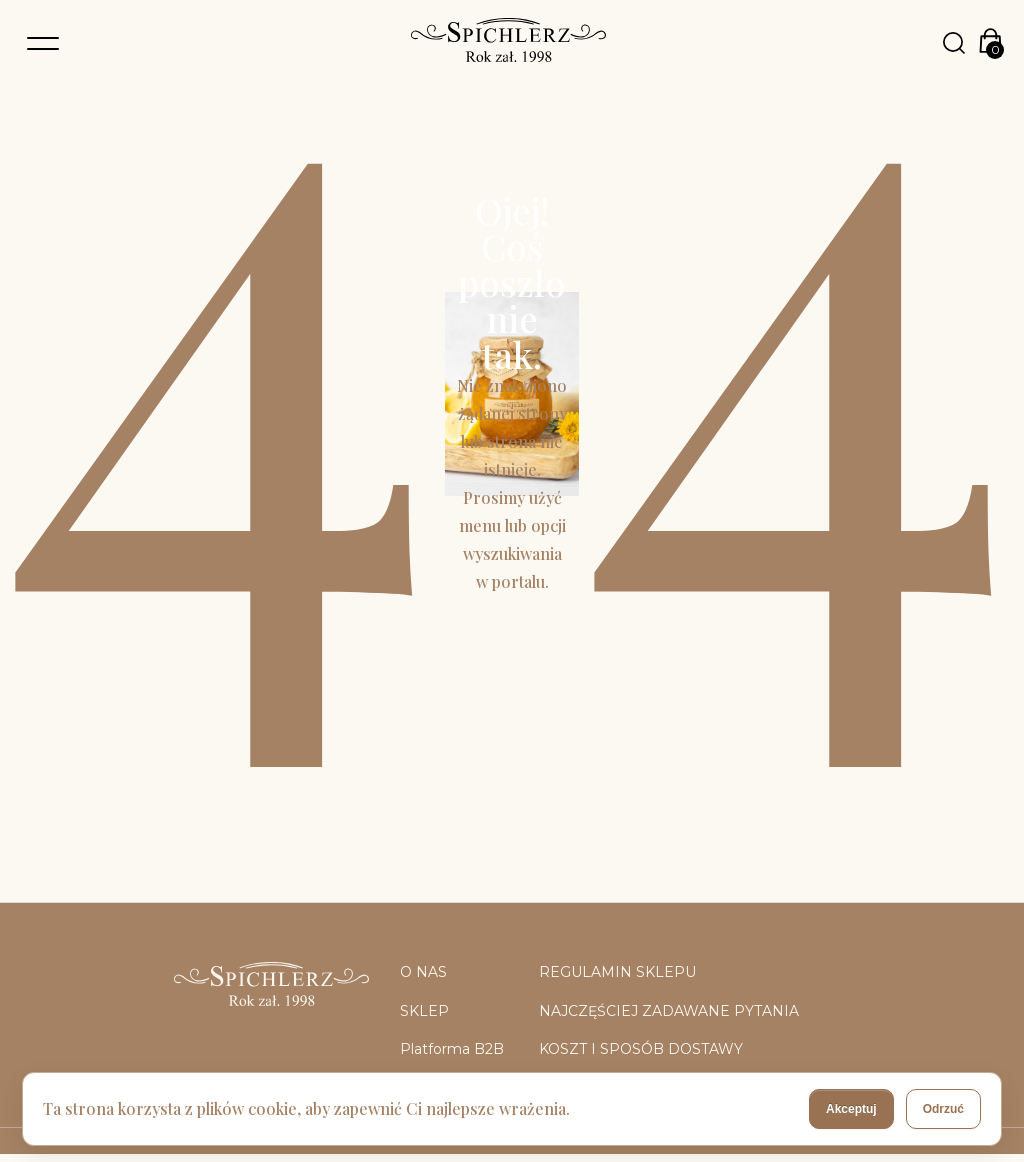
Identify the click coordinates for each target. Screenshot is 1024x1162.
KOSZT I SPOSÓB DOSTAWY (641, 1049)
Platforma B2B (452, 1049)
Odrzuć (943, 1109)
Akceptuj (851, 1109)
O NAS (423, 972)
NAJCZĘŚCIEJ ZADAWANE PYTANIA (669, 1011)
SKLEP (424, 1011)
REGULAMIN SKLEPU (617, 972)
